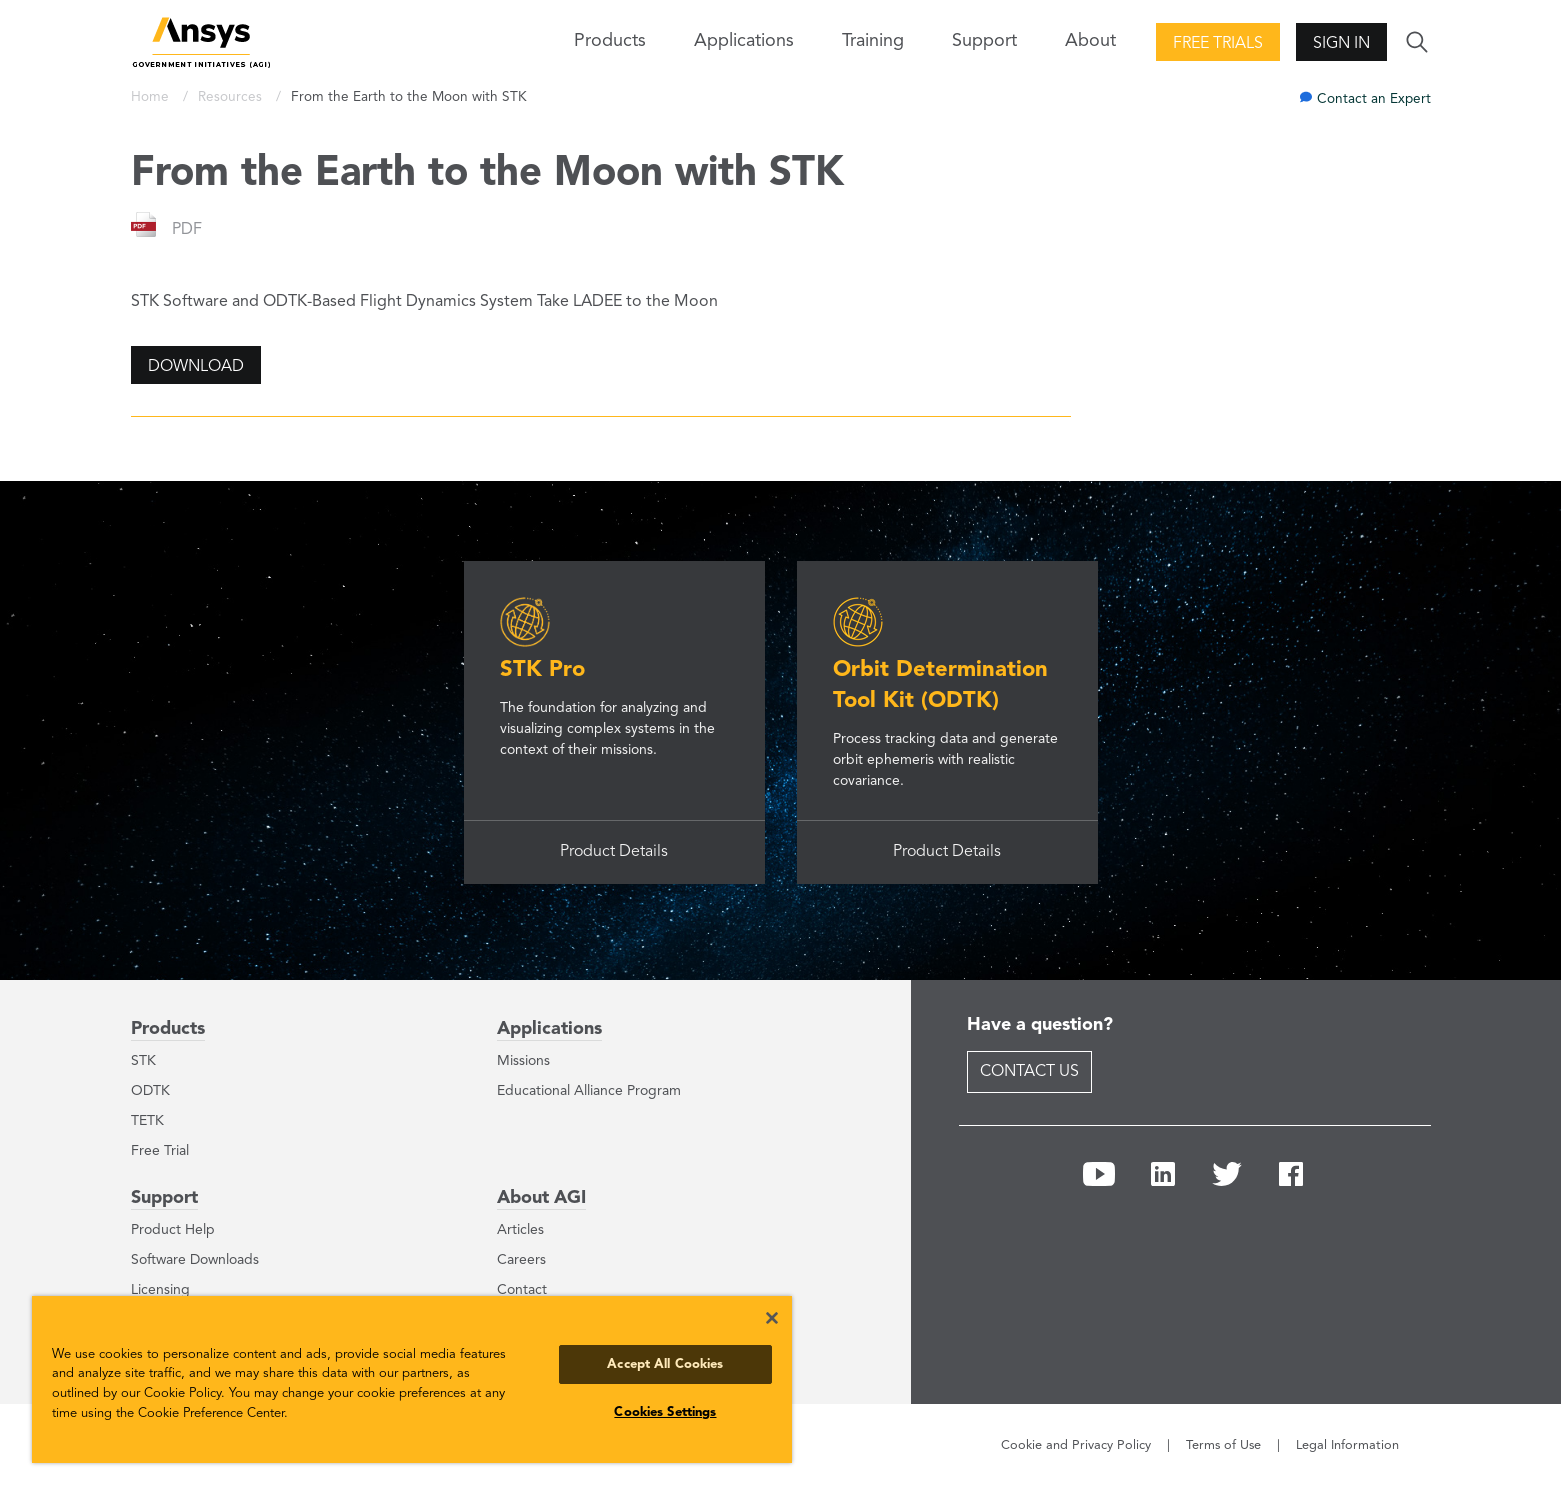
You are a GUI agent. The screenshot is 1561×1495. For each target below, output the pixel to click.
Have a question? (1040, 1025)
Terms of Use (1223, 1445)
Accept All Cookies (665, 1364)
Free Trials (1218, 44)
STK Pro (542, 670)
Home (152, 97)
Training (873, 41)
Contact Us (1029, 1072)
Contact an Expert (1374, 99)
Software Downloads (195, 1260)
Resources (232, 97)
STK (143, 1061)
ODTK (150, 1091)
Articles (520, 1230)
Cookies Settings (665, 1412)
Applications (744, 41)
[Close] (772, 1318)
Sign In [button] (1341, 44)
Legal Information (1347, 1445)
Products (168, 1029)
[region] (412, 1379)
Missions (523, 1061)
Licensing (160, 1290)
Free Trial (160, 1151)
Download (196, 367)
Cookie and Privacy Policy (1076, 1445)
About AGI (541, 1198)
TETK (147, 1121)
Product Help (173, 1230)
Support (164, 1198)
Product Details (614, 852)
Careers (521, 1260)
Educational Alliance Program (589, 1091)
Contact (522, 1290)
